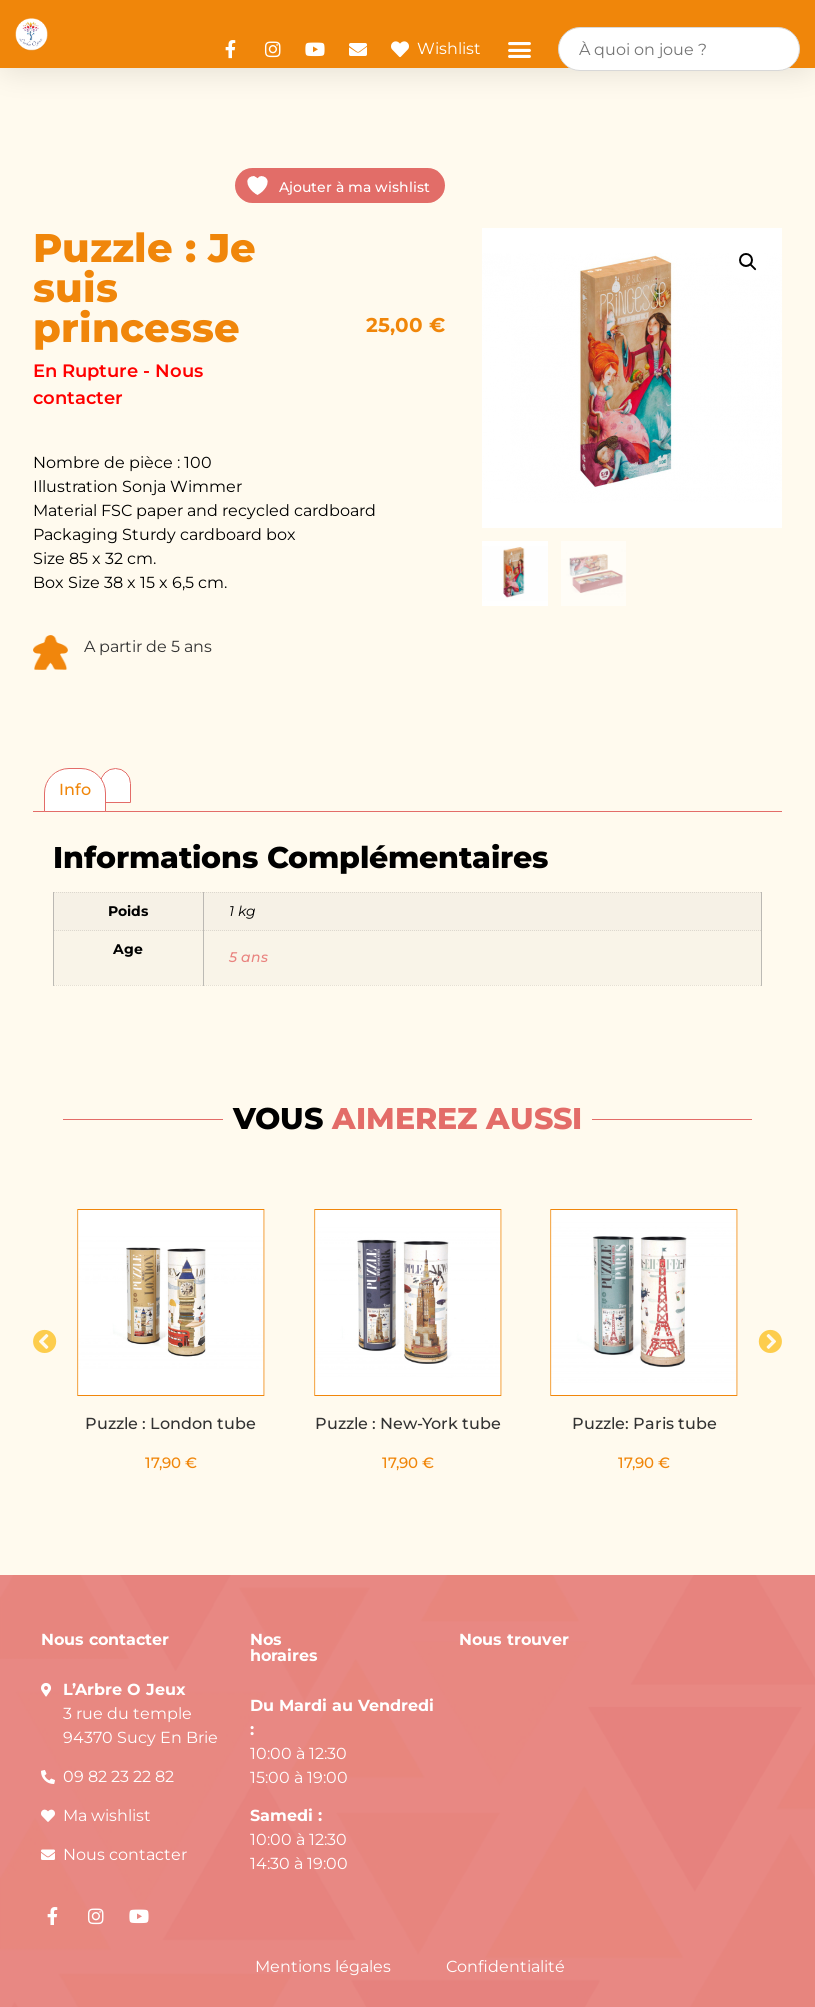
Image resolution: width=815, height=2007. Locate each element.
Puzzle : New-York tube (408, 1423)
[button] (520, 49)
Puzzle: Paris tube (644, 1423)
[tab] (115, 782)
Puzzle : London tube (171, 1423)
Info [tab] (75, 789)
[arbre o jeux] (616, 1801)
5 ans (248, 957)
